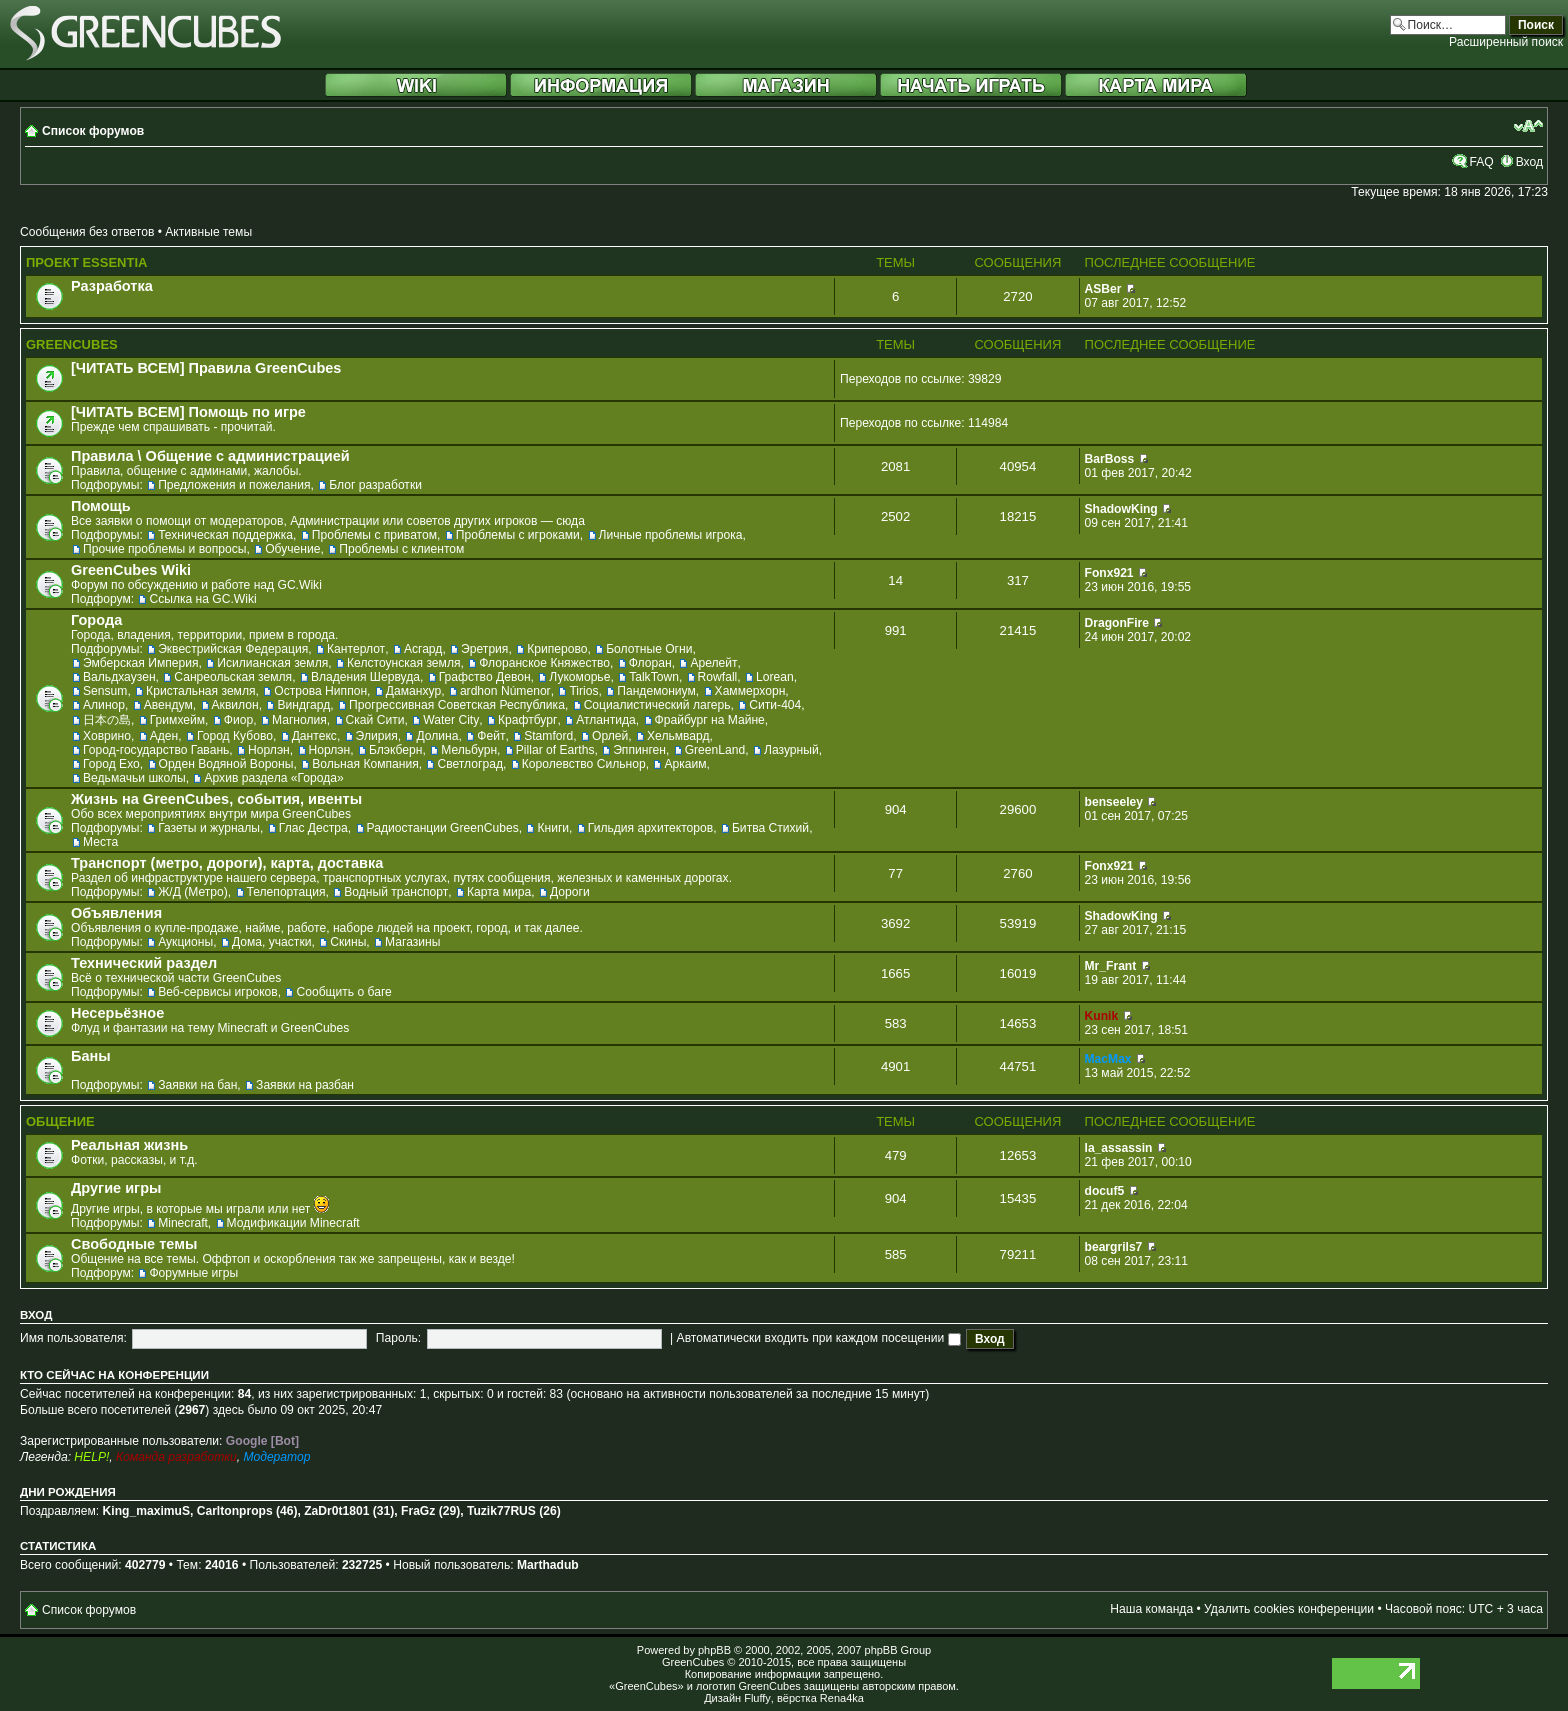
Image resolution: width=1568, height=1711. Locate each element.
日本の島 (107, 720)
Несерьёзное (117, 1013)
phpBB (714, 1650)
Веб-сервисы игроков (218, 992)
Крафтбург (527, 720)
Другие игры (116, 1188)
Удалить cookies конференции (1289, 1609)
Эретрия (484, 649)
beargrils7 (1114, 1247)
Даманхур (413, 691)
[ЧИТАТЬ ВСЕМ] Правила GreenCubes (206, 368)
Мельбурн (469, 750)
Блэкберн (396, 750)
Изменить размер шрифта (1528, 126)
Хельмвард (678, 736)
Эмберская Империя (141, 663)
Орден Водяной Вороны (226, 764)
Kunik (1102, 1016)
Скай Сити (375, 720)
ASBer (1103, 289)
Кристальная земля (200, 691)
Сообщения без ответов (87, 232)
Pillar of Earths (555, 750)
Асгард (423, 649)
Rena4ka (842, 1698)
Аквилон (235, 705)
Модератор (276, 1457)
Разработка (112, 286)
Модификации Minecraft (293, 1223)
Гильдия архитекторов (650, 828)
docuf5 (1105, 1191)
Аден (164, 736)
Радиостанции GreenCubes (443, 828)
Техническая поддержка (225, 535)
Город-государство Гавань (156, 750)
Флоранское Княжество (544, 663)
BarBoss (1110, 459)
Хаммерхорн (750, 691)
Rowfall (718, 677)
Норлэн (269, 750)
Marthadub (548, 1565)
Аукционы (185, 942)
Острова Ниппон (320, 691)
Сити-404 (775, 705)
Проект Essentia (86, 262)
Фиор (238, 720)
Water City (451, 720)
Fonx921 (1109, 573)
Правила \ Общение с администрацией (210, 456)
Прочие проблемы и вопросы (164, 549)
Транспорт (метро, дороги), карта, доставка (227, 863)
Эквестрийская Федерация (233, 649)
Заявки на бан (197, 1085)
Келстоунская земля (404, 663)
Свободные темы (134, 1244)
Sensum (105, 691)
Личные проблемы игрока (671, 535)
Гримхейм (177, 720)
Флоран (650, 663)
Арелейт (713, 663)
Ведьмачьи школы (134, 778)
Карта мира (499, 892)
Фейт (491, 736)
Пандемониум (656, 691)
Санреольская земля (233, 677)
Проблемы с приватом (374, 535)
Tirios (583, 691)
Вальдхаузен (119, 677)
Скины (348, 942)
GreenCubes (72, 344)
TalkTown (654, 677)
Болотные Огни (649, 649)
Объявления (116, 913)
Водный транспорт (396, 892)
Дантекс (314, 736)
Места (100, 842)
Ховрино (107, 736)
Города (96, 620)
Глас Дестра (313, 828)
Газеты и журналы (209, 828)
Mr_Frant (1111, 966)
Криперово (557, 649)
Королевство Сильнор (584, 764)
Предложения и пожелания (234, 485)
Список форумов (93, 131)
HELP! (91, 1457)
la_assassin (1119, 1148)
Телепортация (286, 892)
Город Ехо (111, 764)
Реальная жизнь (129, 1145)
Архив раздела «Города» (273, 778)
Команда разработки (176, 1457)
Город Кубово (235, 736)
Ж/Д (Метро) (193, 892)
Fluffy (757, 1698)
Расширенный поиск (1506, 42)
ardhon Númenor (505, 691)
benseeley (1114, 802)
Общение (60, 1121)
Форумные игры (193, 1273)
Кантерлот (356, 649)
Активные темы (208, 232)
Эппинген (639, 750)
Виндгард (303, 705)
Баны (91, 1056)
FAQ (1481, 162)
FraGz (418, 1511)
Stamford (548, 736)
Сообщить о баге (343, 992)
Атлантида (606, 720)
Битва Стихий (770, 828)
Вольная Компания (365, 764)
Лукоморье (579, 677)
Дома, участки (272, 942)
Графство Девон (485, 677)
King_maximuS (146, 1511)
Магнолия (299, 720)
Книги (553, 828)
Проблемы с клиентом (401, 549)
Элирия (377, 736)
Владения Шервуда (365, 677)
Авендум (168, 705)
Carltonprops (235, 1511)
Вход (1529, 162)
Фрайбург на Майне (710, 720)
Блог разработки (375, 485)
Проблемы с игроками (518, 535)
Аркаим (685, 764)
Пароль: (398, 1338)
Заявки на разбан (305, 1085)
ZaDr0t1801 (336, 1511)
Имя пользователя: (73, 1338)
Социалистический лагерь (657, 705)
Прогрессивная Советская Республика (457, 705)
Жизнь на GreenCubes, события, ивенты (216, 799)
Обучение (292, 549)
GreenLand (715, 750)
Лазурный (791, 750)
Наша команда (1151, 1609)
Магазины (412, 942)
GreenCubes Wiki (131, 570)
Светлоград (469, 764)
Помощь (101, 506)
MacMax (1108, 1059)
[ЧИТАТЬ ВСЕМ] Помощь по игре (188, 412)
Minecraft (183, 1223)
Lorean (775, 677)
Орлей (610, 736)
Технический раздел (144, 963)
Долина (437, 736)
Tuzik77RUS (501, 1511)
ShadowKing (1121, 509)
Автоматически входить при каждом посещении (819, 1338)
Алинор (104, 705)
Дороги (570, 892)
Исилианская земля (272, 663)
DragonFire (1117, 623)
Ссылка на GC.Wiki (202, 599)
